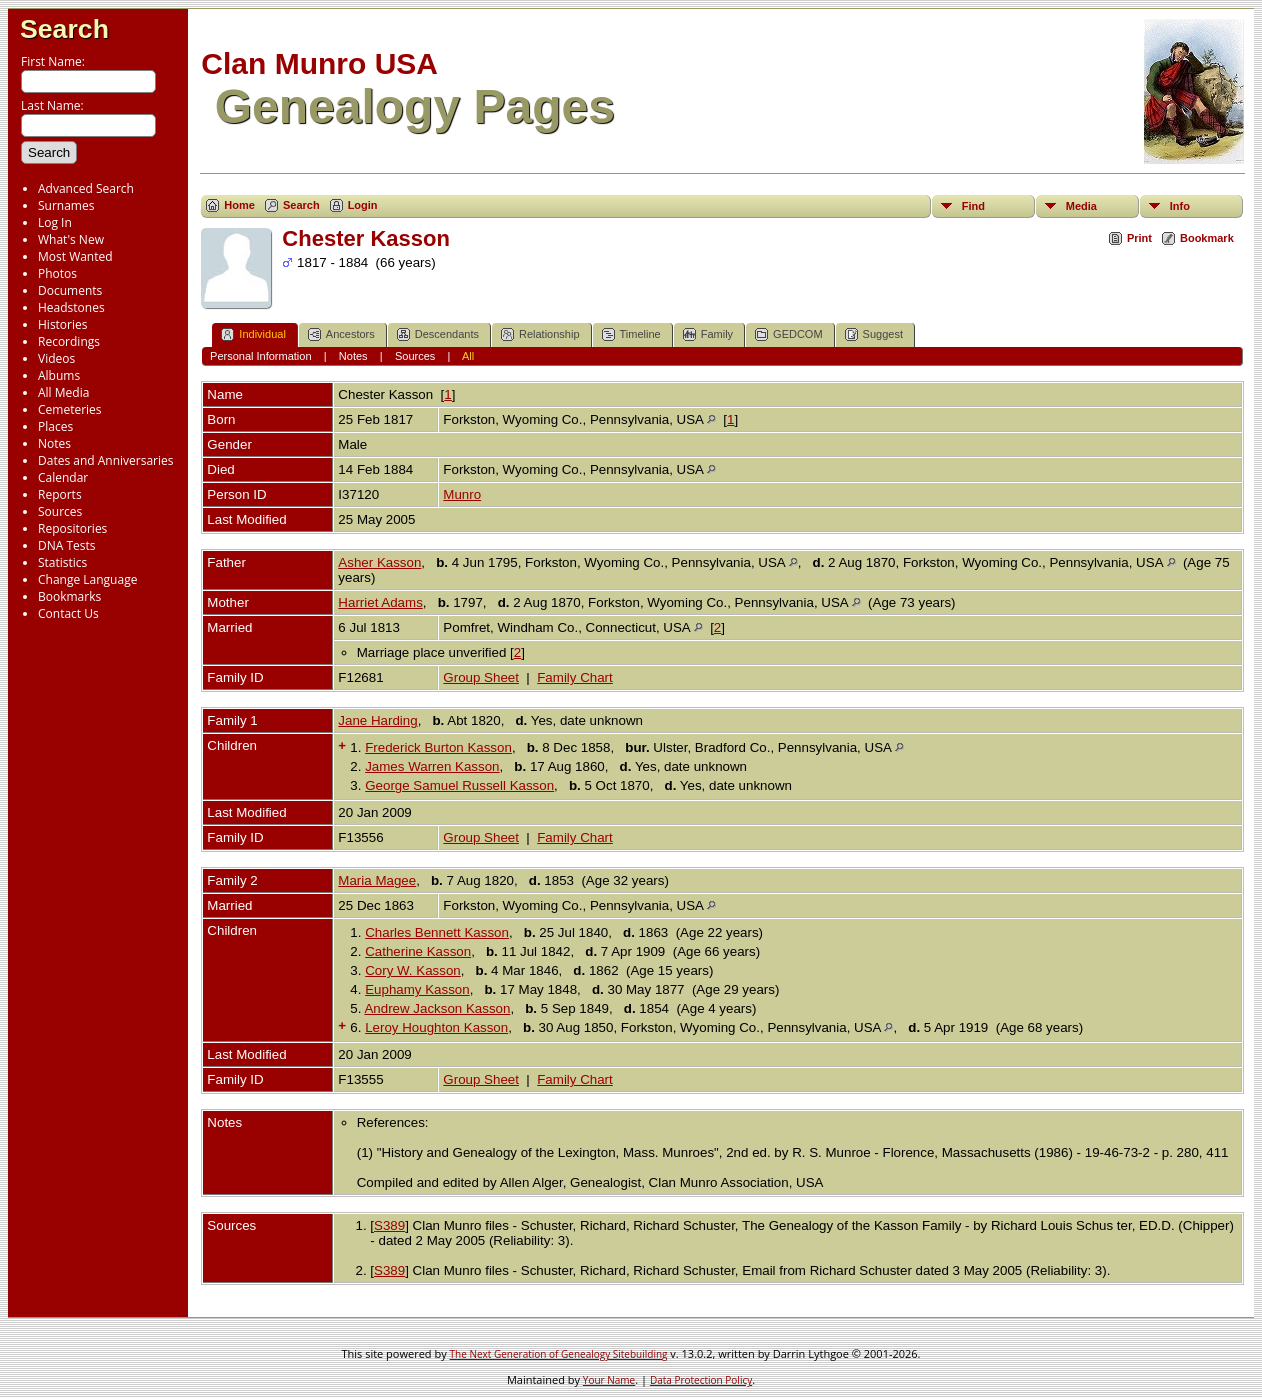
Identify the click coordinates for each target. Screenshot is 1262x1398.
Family (708, 334)
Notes (54, 443)
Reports (60, 494)
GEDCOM (789, 334)
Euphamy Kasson (417, 989)
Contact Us (68, 613)
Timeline (631, 334)
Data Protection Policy (701, 1380)
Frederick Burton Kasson (438, 747)
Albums (59, 375)
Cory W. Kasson (413, 970)
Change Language (87, 579)
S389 (389, 1225)
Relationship (540, 334)
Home (239, 205)
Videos (56, 358)
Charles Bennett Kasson (437, 932)
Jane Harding (377, 720)
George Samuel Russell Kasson (459, 785)
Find (973, 206)
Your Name (609, 1380)
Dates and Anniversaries (105, 460)
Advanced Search (86, 188)
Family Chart (575, 677)
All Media (63, 392)
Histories (62, 324)
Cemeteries (70, 409)
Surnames (66, 205)
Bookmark (1207, 238)
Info (1180, 206)
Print (1139, 238)
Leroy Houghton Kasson (436, 1027)
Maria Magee (377, 880)
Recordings (69, 341)
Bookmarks (69, 596)
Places (55, 426)
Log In (55, 222)
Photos (57, 273)
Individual (253, 334)
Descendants (438, 334)
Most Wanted (75, 256)
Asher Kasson (379, 562)
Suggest (874, 334)
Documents (70, 290)
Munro (462, 494)
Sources (60, 511)
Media (1081, 206)
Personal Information (261, 356)
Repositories (72, 528)
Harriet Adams (380, 602)
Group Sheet (481, 677)
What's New (71, 239)
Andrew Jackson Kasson (437, 1008)
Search (64, 29)
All (468, 356)
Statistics (62, 562)
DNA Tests (67, 545)
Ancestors (341, 334)
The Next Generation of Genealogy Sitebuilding (559, 1354)
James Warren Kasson (432, 766)
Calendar (63, 477)
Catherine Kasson (418, 951)
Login (363, 205)
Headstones (71, 307)
